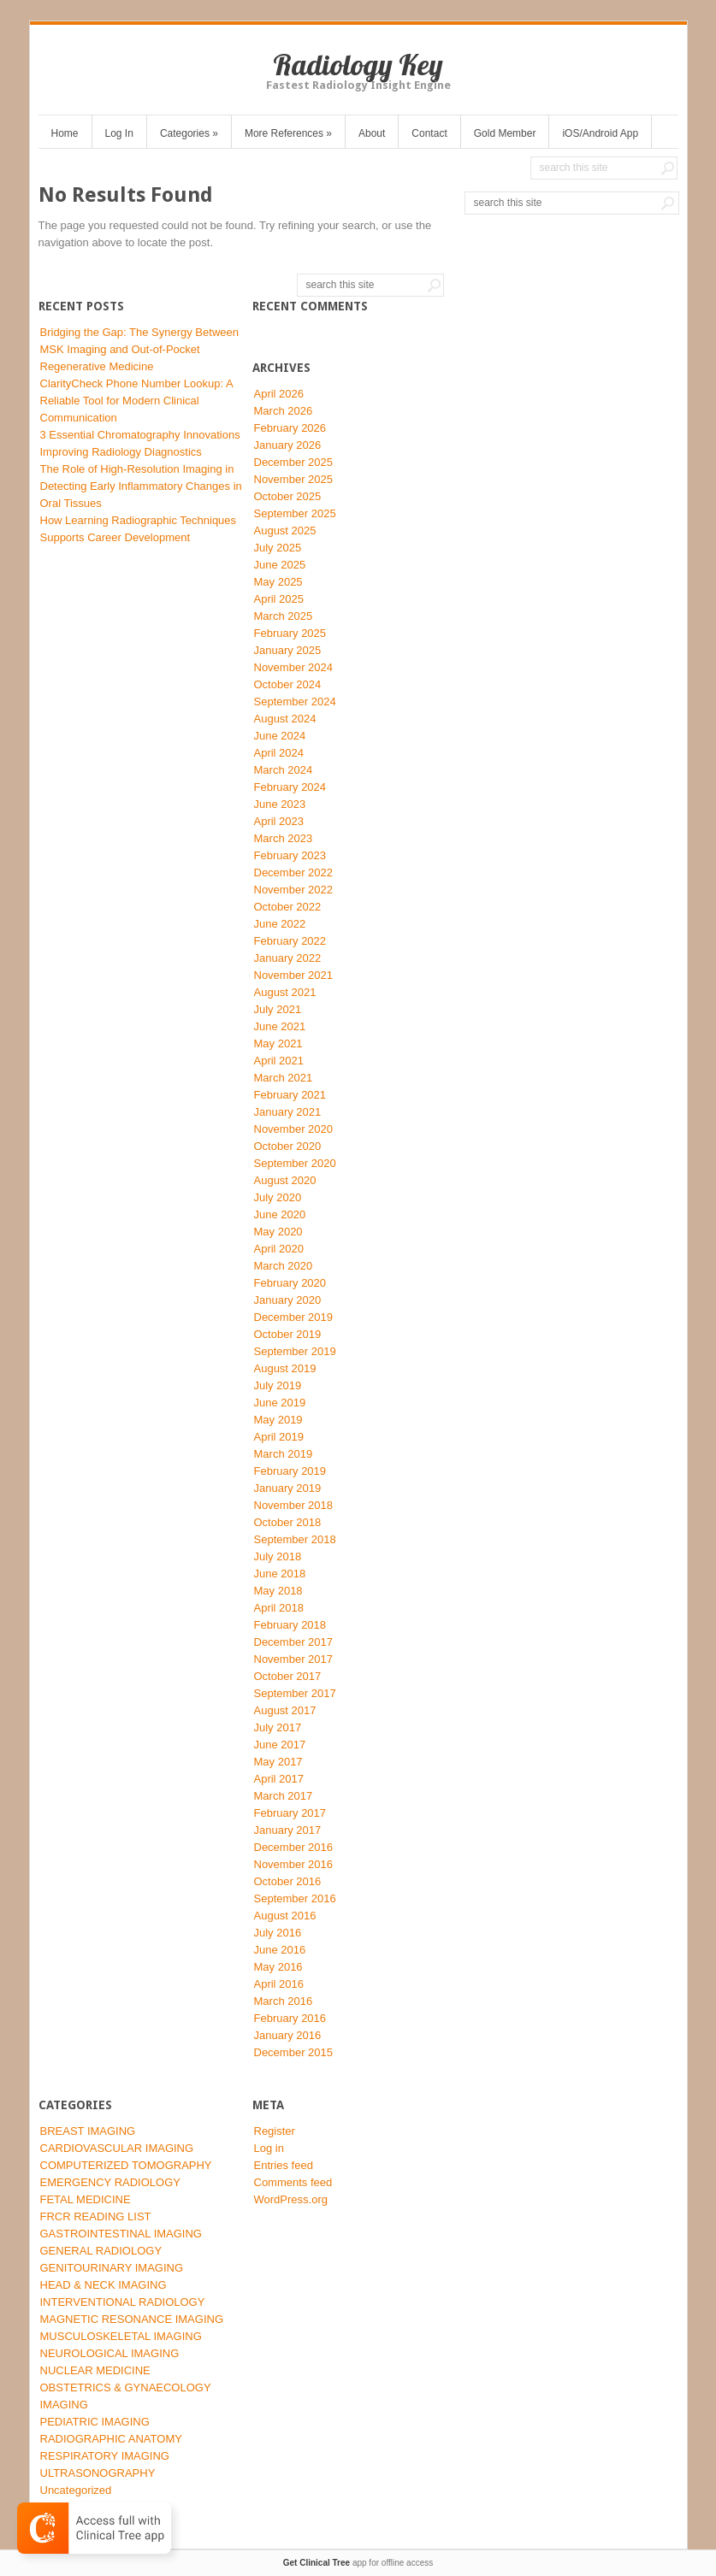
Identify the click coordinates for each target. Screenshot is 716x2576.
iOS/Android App (600, 133)
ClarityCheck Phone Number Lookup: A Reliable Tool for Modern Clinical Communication (136, 400)
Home (65, 133)
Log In (119, 133)
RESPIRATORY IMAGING (104, 2455)
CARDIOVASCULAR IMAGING (117, 2148)
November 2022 (294, 889)
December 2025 (294, 462)
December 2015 (294, 2052)
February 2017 (290, 1813)
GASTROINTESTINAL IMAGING (121, 2233)
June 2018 (280, 1573)
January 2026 (288, 445)
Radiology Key (358, 64)
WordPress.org (291, 2199)
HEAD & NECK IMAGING (103, 2284)
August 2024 (285, 718)
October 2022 (288, 906)
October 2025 (288, 496)
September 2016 (295, 1898)
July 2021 (278, 1009)
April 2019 (279, 1436)
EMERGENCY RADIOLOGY (110, 2182)
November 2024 (294, 667)
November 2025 (294, 479)
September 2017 (295, 1693)
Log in (269, 2148)
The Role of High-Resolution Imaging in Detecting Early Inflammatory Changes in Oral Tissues (141, 486)
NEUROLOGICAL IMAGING (110, 2353)
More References (288, 133)
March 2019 (283, 1453)
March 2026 (283, 410)
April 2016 (279, 1984)
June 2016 (280, 1949)
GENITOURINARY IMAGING (112, 2267)
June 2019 (280, 1402)
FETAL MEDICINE (85, 2199)
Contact (429, 133)
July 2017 (278, 1727)
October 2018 (288, 1522)
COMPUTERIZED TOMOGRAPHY (126, 2165)
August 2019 (285, 1368)
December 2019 (294, 1317)
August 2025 (285, 530)
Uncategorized (76, 2490)
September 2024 (295, 701)
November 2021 (294, 975)
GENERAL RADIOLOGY (101, 2250)
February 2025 (290, 633)
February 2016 (290, 2018)
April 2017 (279, 1778)
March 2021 (283, 1077)
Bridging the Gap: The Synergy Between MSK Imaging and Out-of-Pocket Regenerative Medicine (139, 349)
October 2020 (288, 1146)
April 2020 (279, 1248)
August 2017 (285, 1710)
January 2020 (288, 1300)
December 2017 (294, 1642)
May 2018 (278, 1590)
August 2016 (285, 1915)
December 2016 (294, 1847)
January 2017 (288, 1830)
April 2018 (279, 1607)
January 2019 (288, 1488)
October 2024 (288, 684)
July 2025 (278, 547)
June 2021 (280, 1026)
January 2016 (288, 2035)
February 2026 (290, 427)
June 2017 (280, 1744)
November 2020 (294, 1129)
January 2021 (288, 1111)
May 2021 (278, 1043)
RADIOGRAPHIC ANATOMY (111, 2438)
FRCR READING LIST (95, 2216)
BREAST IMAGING (88, 2131)
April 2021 (279, 1060)
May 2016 (278, 1966)
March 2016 (283, 2001)
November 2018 (294, 1505)
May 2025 (278, 581)
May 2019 (278, 1419)
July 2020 (278, 1197)
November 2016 (294, 1864)
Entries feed (283, 2165)
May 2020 (278, 1231)
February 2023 (290, 855)
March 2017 (283, 1795)
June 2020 (280, 1214)
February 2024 (290, 787)
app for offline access (358, 2562)
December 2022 (294, 872)
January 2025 (288, 650)
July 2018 (278, 1556)
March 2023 (283, 838)
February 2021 (290, 1094)
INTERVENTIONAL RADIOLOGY (122, 2302)
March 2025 (283, 616)
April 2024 (279, 752)
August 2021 (285, 992)
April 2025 (279, 598)
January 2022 (288, 958)
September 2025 (295, 513)
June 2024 (280, 735)
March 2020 (283, 1265)
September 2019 (295, 1351)
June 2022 (280, 923)
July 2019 (278, 1385)
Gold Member (505, 133)
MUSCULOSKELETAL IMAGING (121, 2336)
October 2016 (288, 1881)
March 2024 (283, 769)
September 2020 (295, 1163)
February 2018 (290, 1624)
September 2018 (295, 1539)
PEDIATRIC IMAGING (95, 2421)
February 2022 (290, 940)
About (371, 133)
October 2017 (288, 1676)
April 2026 (279, 393)
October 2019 (288, 1334)
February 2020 (290, 1282)
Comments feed (293, 2182)
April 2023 (279, 821)
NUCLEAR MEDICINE (95, 2370)
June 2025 (280, 564)
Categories (189, 133)
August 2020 (285, 1180)
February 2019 (290, 1471)
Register (274, 2131)
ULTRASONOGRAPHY (98, 2473)
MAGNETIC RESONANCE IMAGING (132, 2319)
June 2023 (280, 804)
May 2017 (278, 1761)
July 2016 (278, 1932)
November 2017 (294, 1659)
